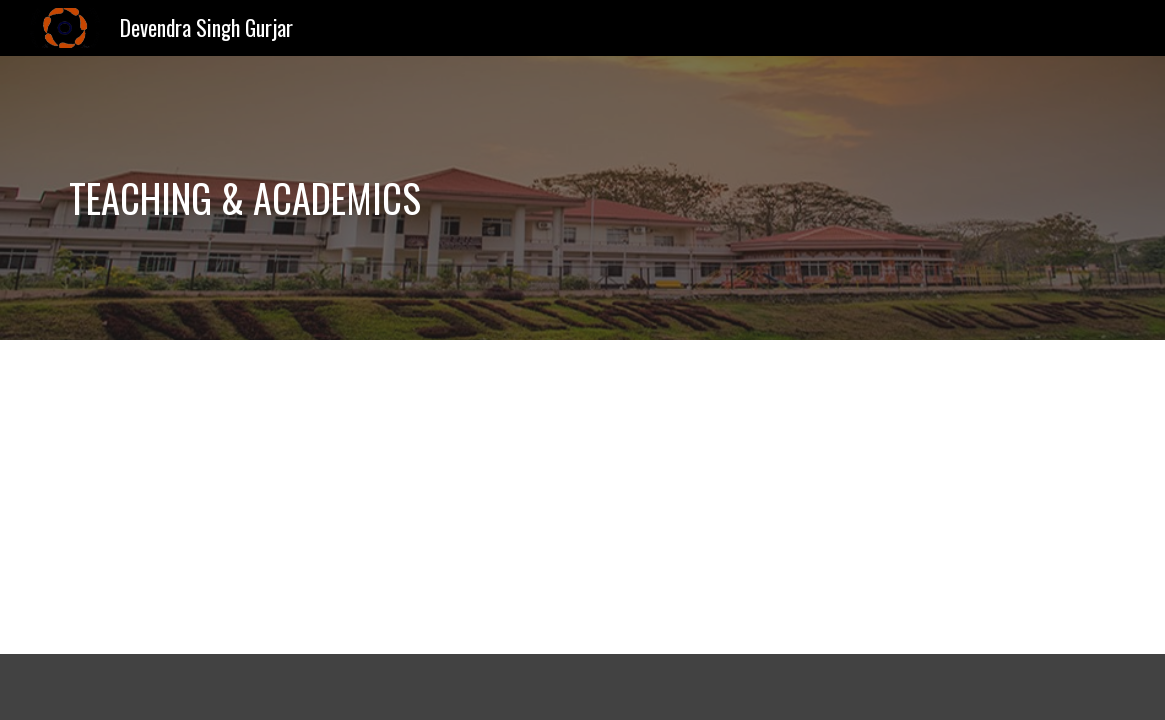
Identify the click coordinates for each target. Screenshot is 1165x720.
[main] (404, 198)
